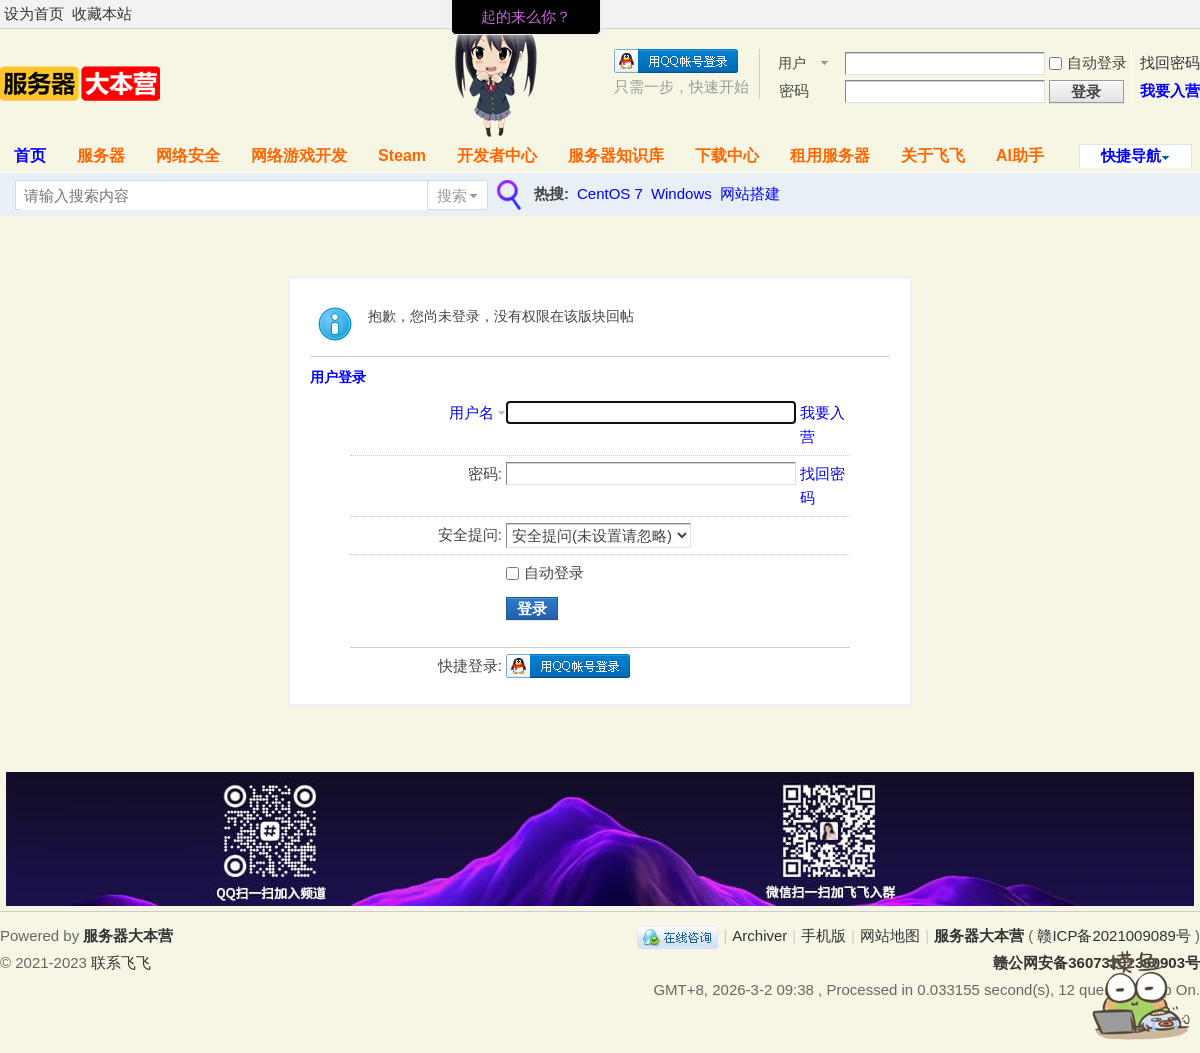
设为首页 (34, 13)
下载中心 (727, 155)
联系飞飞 (121, 962)
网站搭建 (750, 193)
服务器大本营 (979, 935)
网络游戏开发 (299, 155)
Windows (681, 193)
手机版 (823, 935)
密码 (794, 90)
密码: (485, 473)
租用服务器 (830, 155)
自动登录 (1088, 62)
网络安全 (188, 155)
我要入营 (1170, 90)
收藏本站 (102, 13)
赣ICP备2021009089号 (1113, 935)
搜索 (452, 195)
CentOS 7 (610, 193)
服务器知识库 (616, 155)
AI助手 (1020, 155)
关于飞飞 (933, 155)
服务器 (101, 155)
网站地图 (890, 935)
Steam (402, 155)
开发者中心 (497, 155)
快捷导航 (1131, 155)
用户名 (792, 64)
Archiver (759, 935)
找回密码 (1170, 62)
